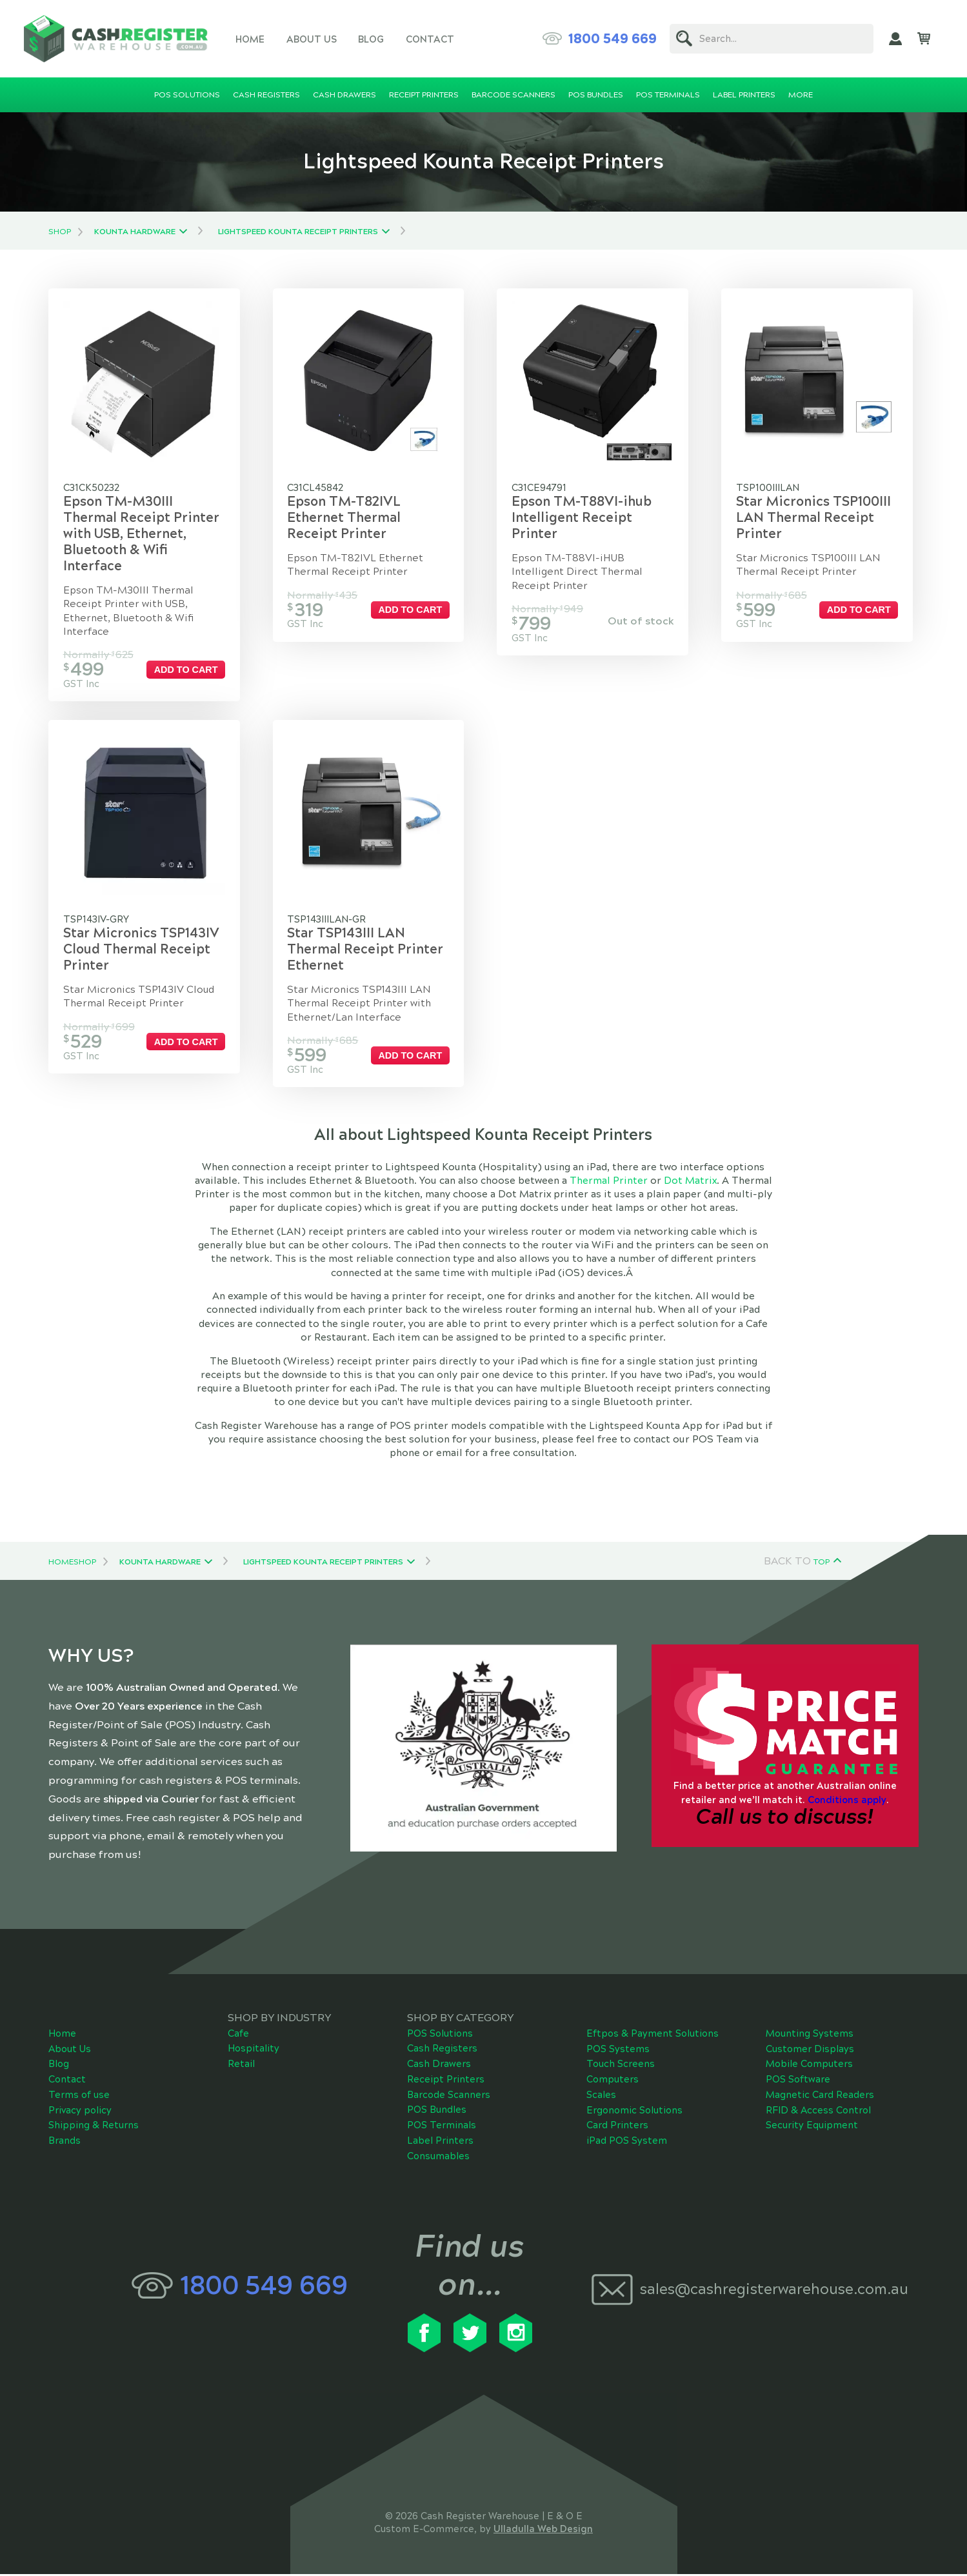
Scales (601, 2096)
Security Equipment (812, 2127)
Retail (241, 2066)
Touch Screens (620, 2066)
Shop (59, 231)
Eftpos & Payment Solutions (652, 2035)
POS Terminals (441, 2127)
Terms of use (79, 2096)
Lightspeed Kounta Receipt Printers (298, 231)
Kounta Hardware (134, 231)
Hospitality (253, 2050)
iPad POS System (626, 2142)
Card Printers (617, 2127)
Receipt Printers (445, 2081)
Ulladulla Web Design (543, 2530)
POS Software (798, 2081)
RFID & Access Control (818, 2111)
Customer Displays (810, 2050)
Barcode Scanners (448, 2096)
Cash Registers (442, 2050)
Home (249, 39)
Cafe (238, 2035)
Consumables (438, 2157)
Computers (612, 2081)
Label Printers (440, 2142)
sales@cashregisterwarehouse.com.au (772, 2291)
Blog (371, 39)
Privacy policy (80, 2111)
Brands (64, 2142)
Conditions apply (847, 1801)
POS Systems (618, 2050)
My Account (895, 38)
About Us (311, 39)
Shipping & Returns (93, 2127)
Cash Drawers (439, 2066)
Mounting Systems (809, 2035)
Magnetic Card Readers (820, 2096)
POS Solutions (440, 2035)
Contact (430, 39)
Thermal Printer (609, 1182)
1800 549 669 (612, 38)
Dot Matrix (690, 1182)
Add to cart (187, 669)
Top (821, 1563)
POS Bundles (436, 2111)
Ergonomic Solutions (634, 2111)
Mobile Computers (809, 2066)
